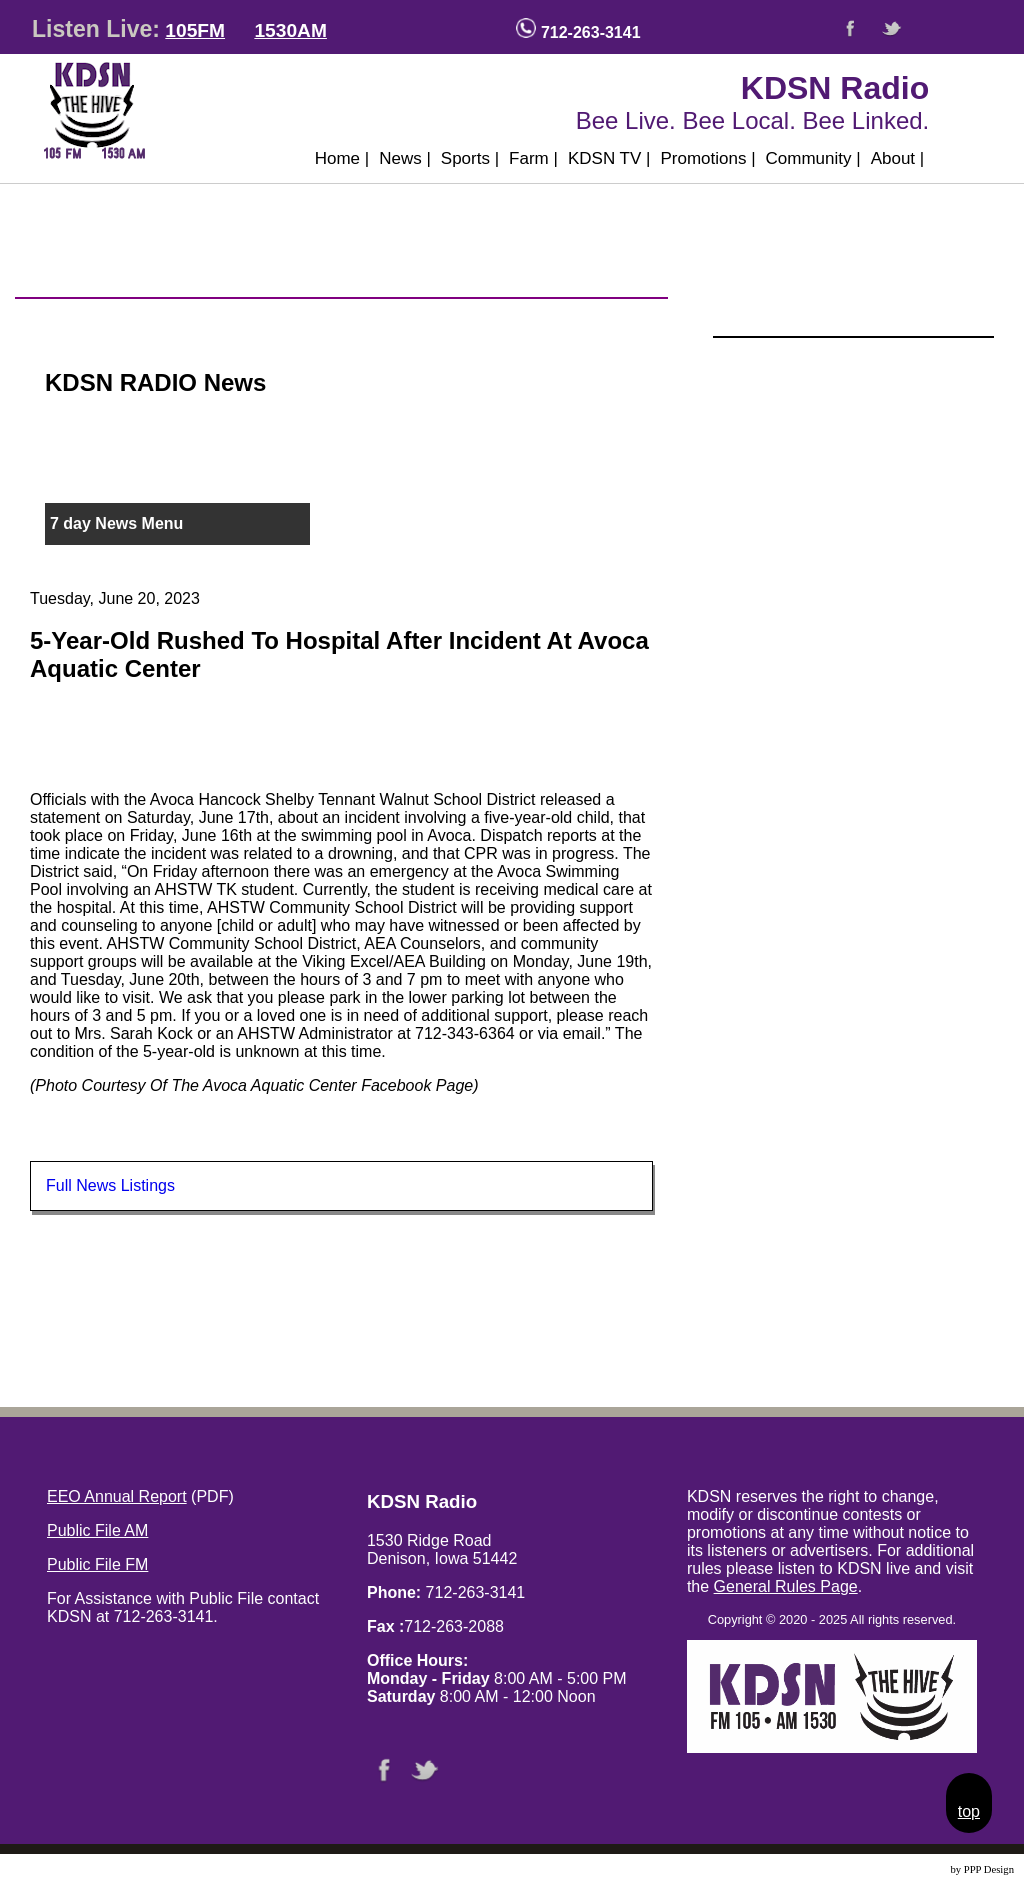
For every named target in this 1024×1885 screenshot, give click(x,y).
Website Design (914, 1869)
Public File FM (97, 1564)
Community (813, 158)
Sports (470, 158)
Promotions (707, 158)
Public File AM (97, 1530)
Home (342, 158)
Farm (533, 158)
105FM (195, 30)
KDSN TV (609, 158)
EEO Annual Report (117, 1496)
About (898, 158)
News (405, 158)
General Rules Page (786, 1586)
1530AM (290, 30)
